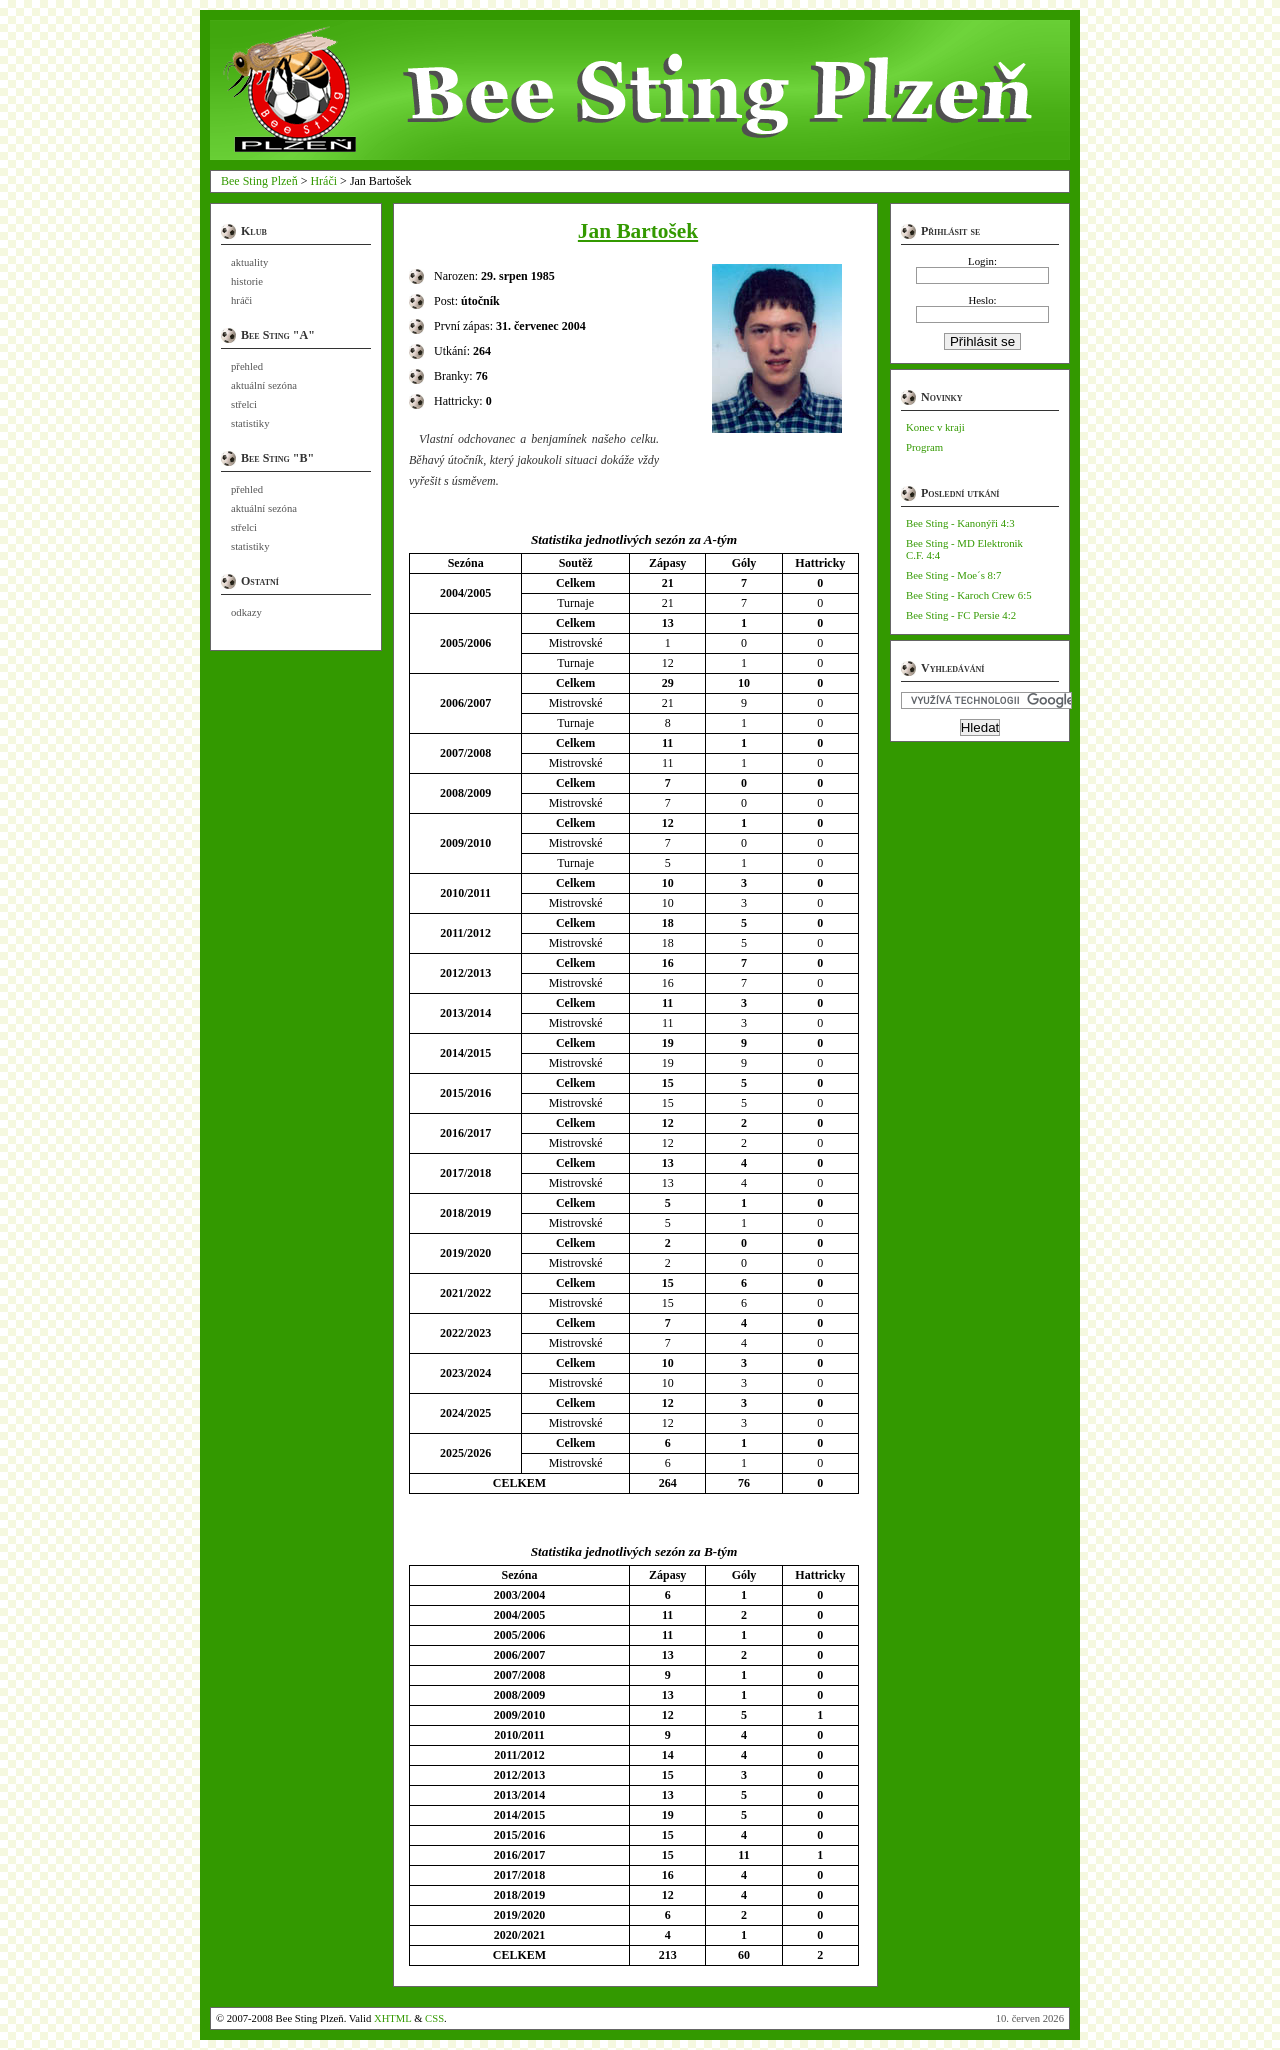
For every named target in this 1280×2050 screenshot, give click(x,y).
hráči (241, 300)
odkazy (246, 612)
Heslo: (982, 300)
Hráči (323, 181)
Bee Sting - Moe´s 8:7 (953, 575)
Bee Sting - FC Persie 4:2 (961, 615)
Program (924, 447)
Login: (982, 261)
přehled (247, 366)
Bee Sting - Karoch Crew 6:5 (969, 595)
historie (247, 281)
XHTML (393, 2018)
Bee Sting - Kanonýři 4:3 (960, 523)
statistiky (250, 423)
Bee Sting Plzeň (259, 181)
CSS (434, 2018)
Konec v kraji (935, 427)
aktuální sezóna (264, 385)
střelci (244, 404)
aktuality (249, 262)
